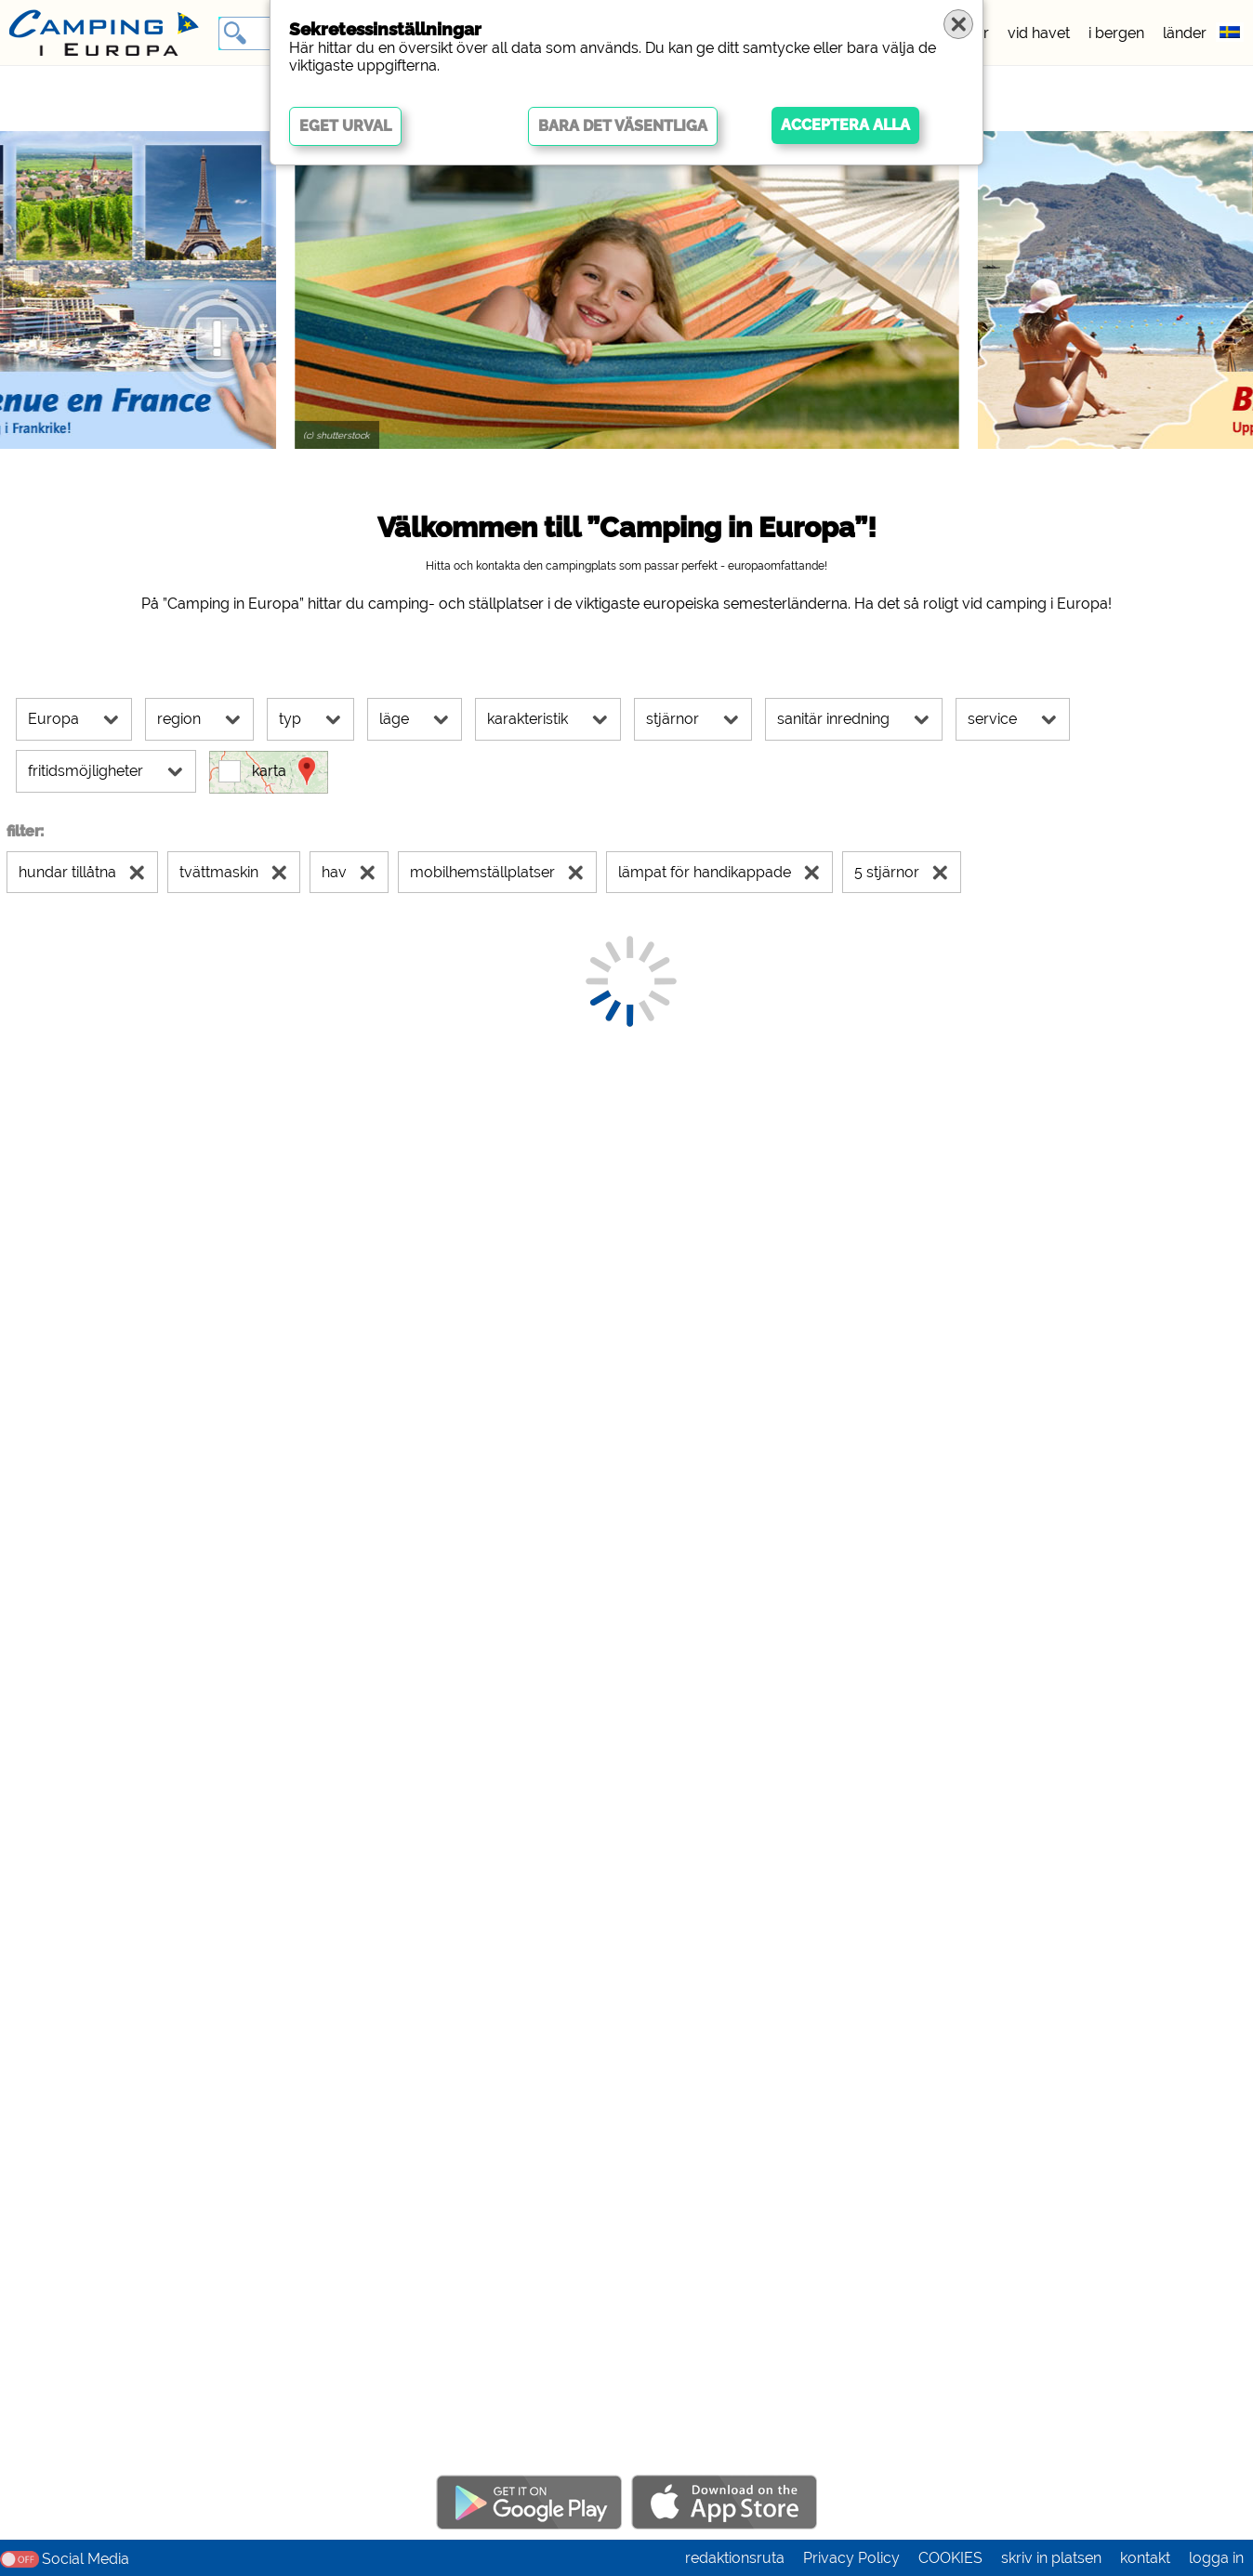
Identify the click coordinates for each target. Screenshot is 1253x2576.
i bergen (1116, 33)
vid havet (1039, 33)
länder (1185, 33)
